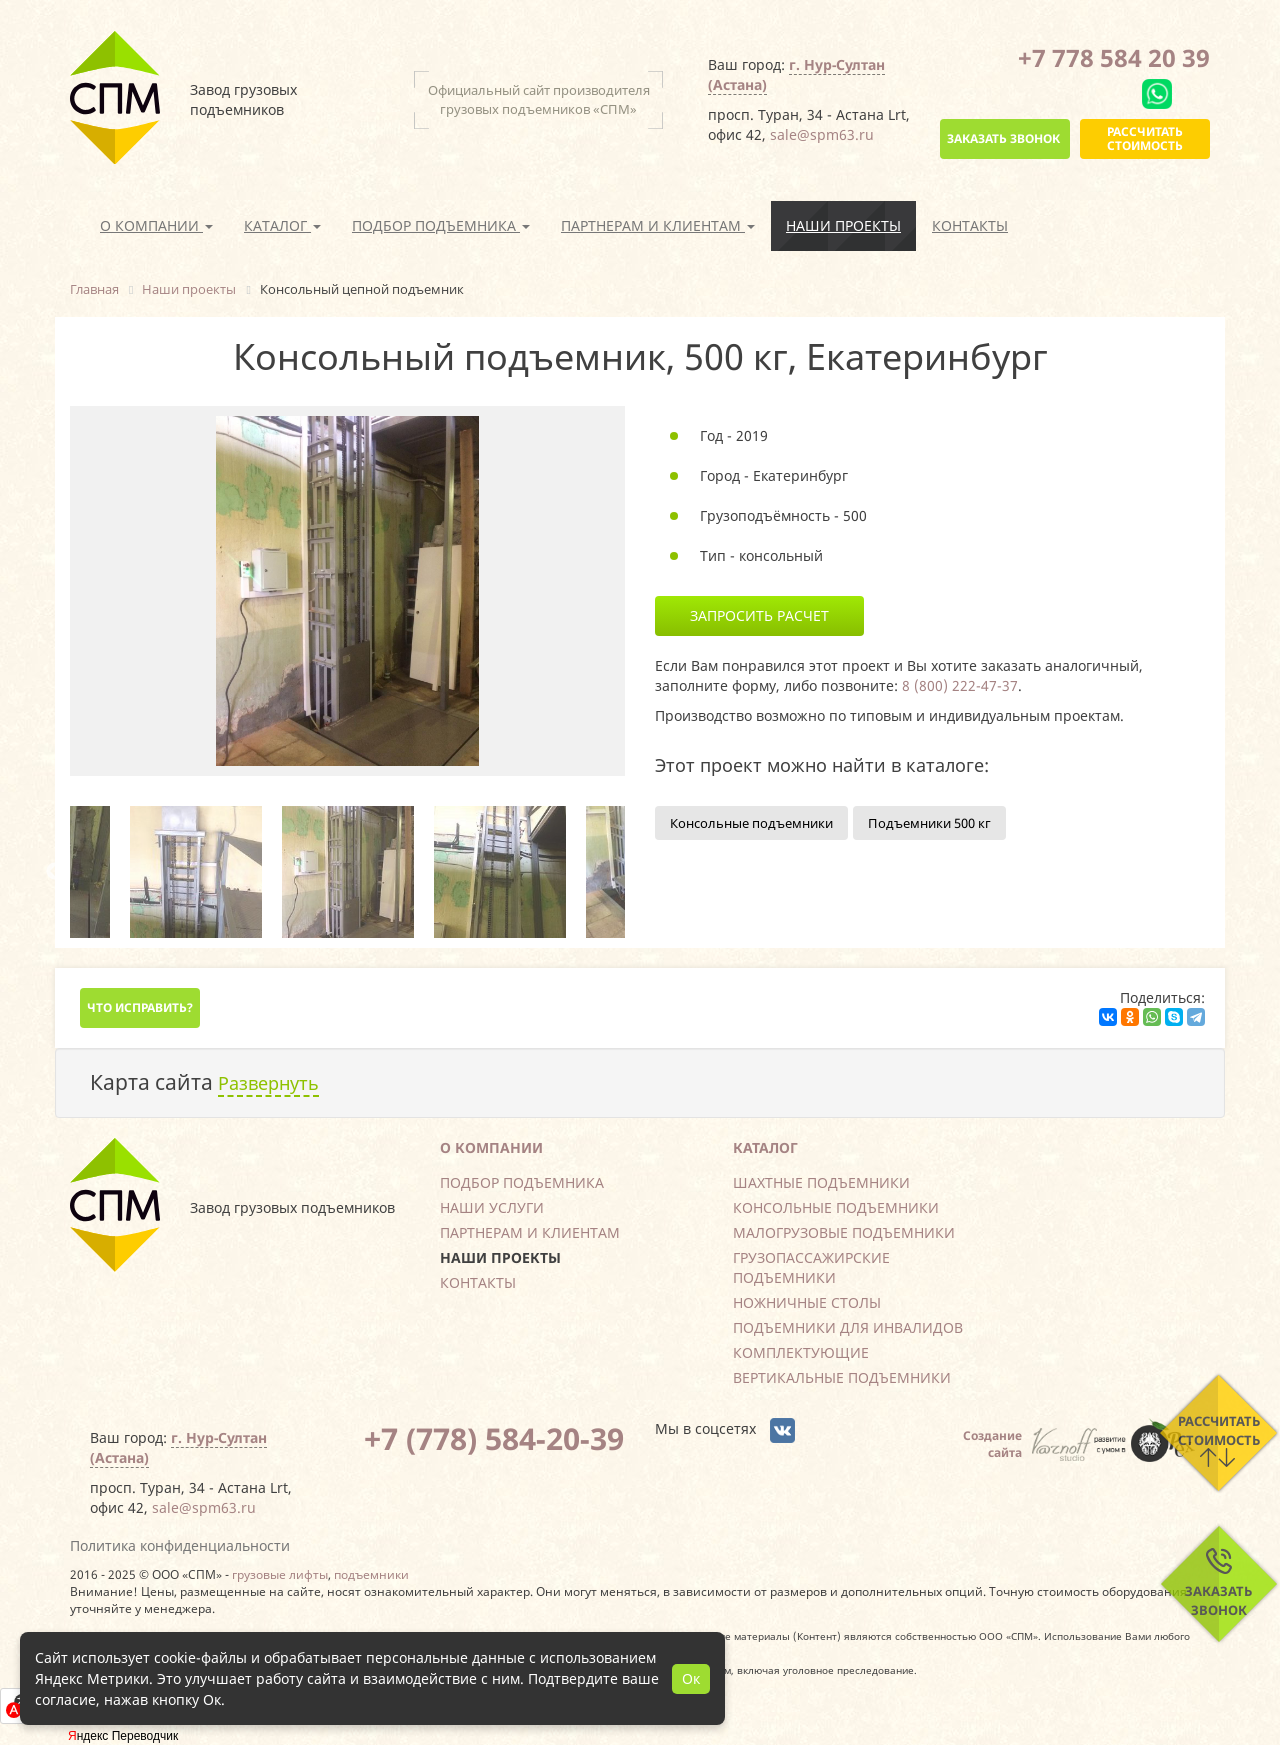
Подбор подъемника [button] (441, 225)
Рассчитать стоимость (1145, 138)
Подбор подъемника (522, 1182)
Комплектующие (801, 1352)
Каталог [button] (282, 225)
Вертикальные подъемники (842, 1377)
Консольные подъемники (751, 823)
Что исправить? (140, 1007)
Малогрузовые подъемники (844, 1232)
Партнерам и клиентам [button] (658, 225)
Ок (691, 1678)
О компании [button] (156, 225)
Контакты (970, 225)
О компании (491, 1147)
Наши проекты (843, 225)
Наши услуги (492, 1207)
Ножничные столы (807, 1302)
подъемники (371, 1574)
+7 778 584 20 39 (1114, 57)
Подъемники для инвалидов (848, 1327)
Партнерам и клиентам (530, 1232)
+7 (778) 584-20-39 (494, 1438)
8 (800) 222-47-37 (960, 685)
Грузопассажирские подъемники (811, 1267)
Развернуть (268, 1083)
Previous (55, 872)
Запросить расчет (759, 615)
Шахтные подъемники (821, 1182)
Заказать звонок (1003, 138)
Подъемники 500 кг (929, 823)
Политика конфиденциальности (180, 1545)
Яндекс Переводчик (123, 1736)
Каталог (765, 1147)
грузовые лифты (280, 1574)
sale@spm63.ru (822, 134)
